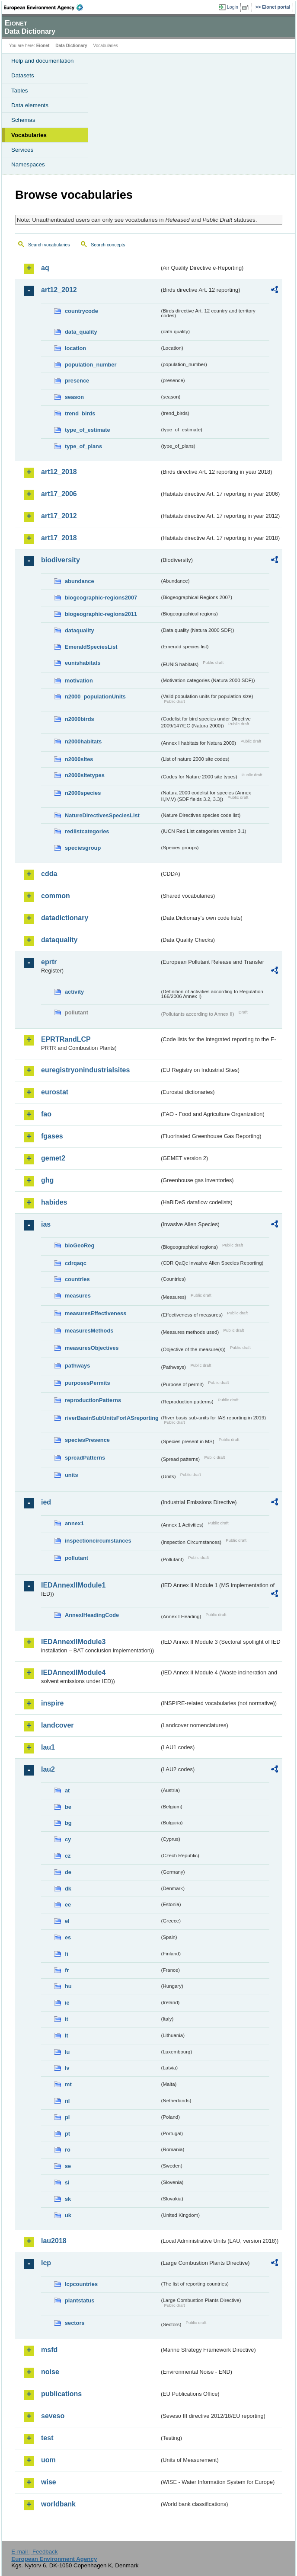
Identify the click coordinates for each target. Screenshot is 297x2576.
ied (46, 1502)
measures (78, 1295)
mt (68, 2084)
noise (50, 2371)
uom (48, 2460)
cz (68, 1855)
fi (66, 1954)
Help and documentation (42, 60)
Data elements (29, 105)
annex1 (74, 1523)
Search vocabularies (49, 244)
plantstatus (79, 2300)
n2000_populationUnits (95, 696)
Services (22, 150)
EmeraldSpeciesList (91, 647)
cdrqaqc (75, 1263)
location (75, 348)
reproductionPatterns (93, 1400)
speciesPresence (87, 1440)
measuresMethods (89, 1330)
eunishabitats (83, 663)
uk (68, 2215)
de (68, 1872)
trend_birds (80, 413)
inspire (52, 1703)
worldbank (58, 2504)
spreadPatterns (85, 1457)
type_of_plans (83, 446)
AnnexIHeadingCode (92, 1615)
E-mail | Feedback (34, 2551)
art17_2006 (59, 493)
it (66, 2019)
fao (46, 1114)
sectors (75, 2323)
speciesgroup (83, 848)
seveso (52, 2416)
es (68, 1937)
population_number (90, 364)
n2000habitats (83, 741)
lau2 (48, 1769)
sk (68, 2199)
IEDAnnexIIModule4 (73, 1672)
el (67, 1921)
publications (61, 2393)
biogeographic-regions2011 (101, 614)
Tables (19, 90)
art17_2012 (59, 516)
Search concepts (108, 244)
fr (67, 1970)
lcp (46, 2263)
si (67, 2182)
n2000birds (79, 719)
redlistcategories (87, 831)
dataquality (79, 630)
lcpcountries (81, 2284)
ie (67, 2002)
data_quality (81, 331)
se (68, 2166)
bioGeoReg (79, 1245)
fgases (52, 1136)
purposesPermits (87, 1383)
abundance (79, 581)
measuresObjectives (92, 1348)
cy (68, 1839)
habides (54, 1202)
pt (67, 2133)
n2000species (83, 793)
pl (67, 2117)
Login (232, 7)
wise (48, 2482)
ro (67, 2149)
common (55, 895)
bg (68, 1823)
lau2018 (54, 2240)
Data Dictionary (71, 45)
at (67, 1790)
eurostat (54, 1092)
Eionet (43, 45)
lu (67, 2052)
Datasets (22, 75)
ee (68, 1904)
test (47, 2438)
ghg (47, 1180)
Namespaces (28, 164)
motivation (79, 680)
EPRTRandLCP (66, 1039)
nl (67, 2101)
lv (67, 2068)
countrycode (81, 311)
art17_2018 (59, 538)
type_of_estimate (87, 430)
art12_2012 (59, 289)
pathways (77, 1365)
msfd (49, 2349)
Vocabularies (29, 135)
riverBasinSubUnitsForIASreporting (112, 1418)
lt (66, 2035)
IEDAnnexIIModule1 (73, 1585)
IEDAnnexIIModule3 (73, 1641)
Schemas (23, 120)
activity (74, 991)
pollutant (76, 1558)
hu (68, 1986)
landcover (57, 1725)
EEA (46, 7)
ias (46, 1224)
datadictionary (64, 917)
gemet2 (53, 1158)
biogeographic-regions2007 (101, 597)
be (68, 1807)
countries (77, 1279)
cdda (49, 873)
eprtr (49, 962)
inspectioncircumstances (98, 1540)
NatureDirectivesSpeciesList (102, 815)
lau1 (48, 1747)
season (74, 397)
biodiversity (60, 560)
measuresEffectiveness (95, 1313)
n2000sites (79, 759)
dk (68, 1888)
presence (77, 380)
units (71, 1475)
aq (45, 267)
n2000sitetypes (85, 775)
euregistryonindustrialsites (85, 1070)
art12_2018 (59, 471)
